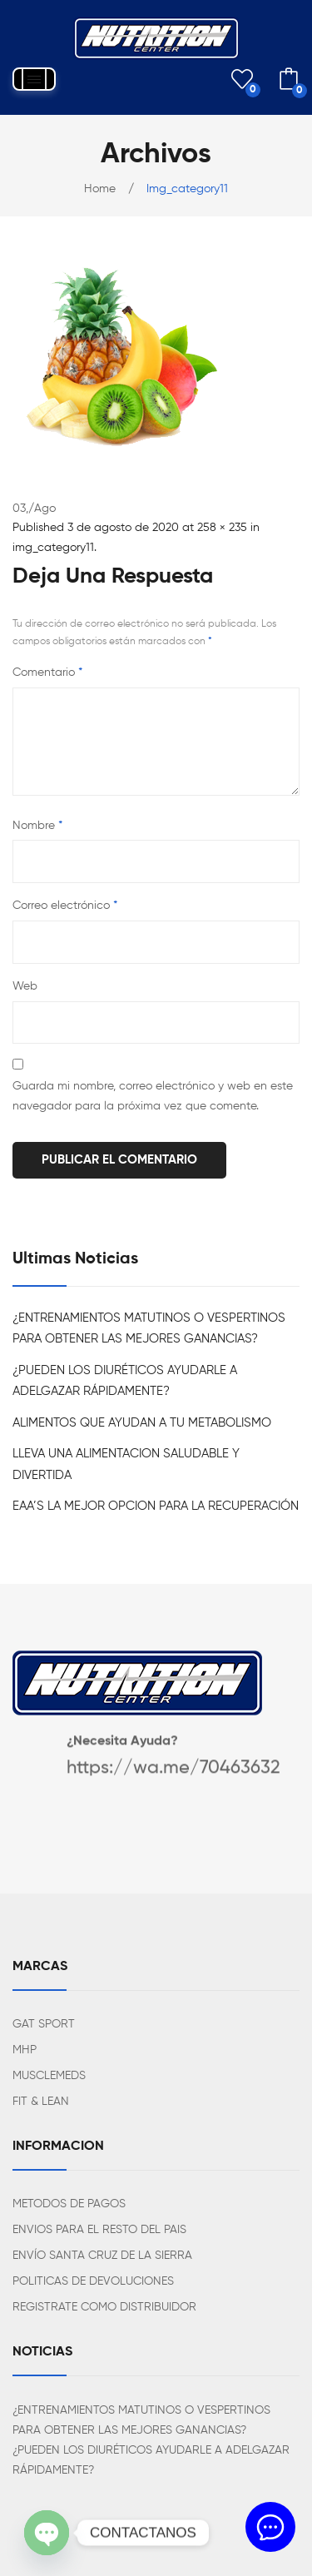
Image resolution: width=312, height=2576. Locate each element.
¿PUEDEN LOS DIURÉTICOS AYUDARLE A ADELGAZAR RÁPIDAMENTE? (124, 1381)
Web (24, 986)
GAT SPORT (43, 2024)
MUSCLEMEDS (49, 2076)
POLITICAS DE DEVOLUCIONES (93, 2281)
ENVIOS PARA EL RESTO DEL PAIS (99, 2230)
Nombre (37, 825)
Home (100, 189)
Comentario (47, 672)
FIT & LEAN (40, 2101)
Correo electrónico (64, 905)
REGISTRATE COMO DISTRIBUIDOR (104, 2307)
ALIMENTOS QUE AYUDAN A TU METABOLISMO (141, 1423)
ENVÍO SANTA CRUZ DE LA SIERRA (102, 2255)
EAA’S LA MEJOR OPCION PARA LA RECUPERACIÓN (155, 1506)
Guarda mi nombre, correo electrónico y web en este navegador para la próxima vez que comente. (152, 1096)
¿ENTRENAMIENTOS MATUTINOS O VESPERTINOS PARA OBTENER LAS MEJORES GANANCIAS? (148, 1329)
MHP (24, 2050)
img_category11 (53, 547)
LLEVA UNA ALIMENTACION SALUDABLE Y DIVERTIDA (126, 1464)
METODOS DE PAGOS (69, 2204)
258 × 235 (222, 528)
